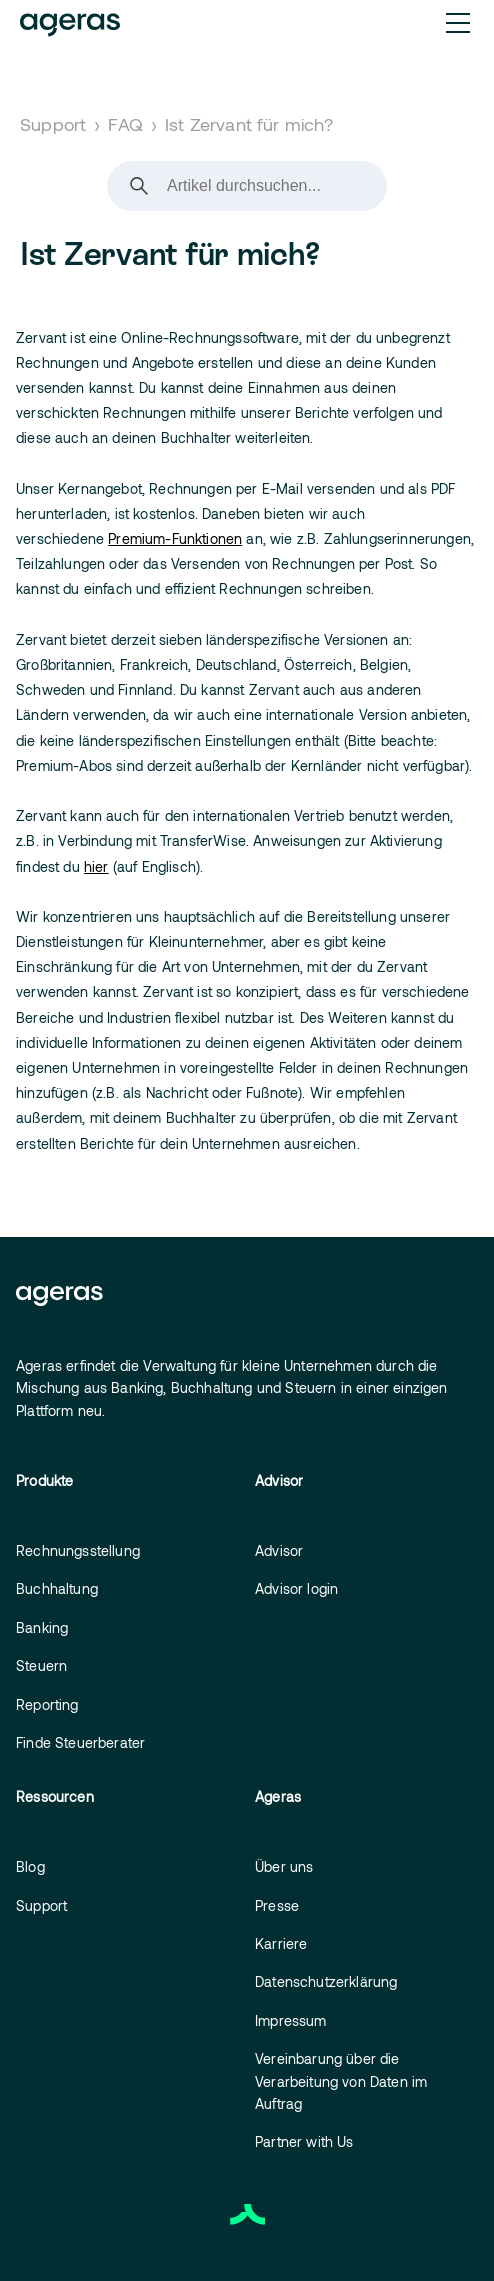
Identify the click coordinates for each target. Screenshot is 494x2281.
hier (96, 866)
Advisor (279, 1550)
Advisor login (296, 1588)
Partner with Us (304, 2141)
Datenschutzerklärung (326, 1981)
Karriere (281, 1943)
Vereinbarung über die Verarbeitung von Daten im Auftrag (341, 2081)
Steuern (41, 1665)
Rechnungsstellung (78, 1550)
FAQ (125, 124)
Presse (277, 1905)
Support (53, 124)
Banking (42, 1627)
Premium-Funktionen (175, 538)
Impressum (291, 2020)
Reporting (47, 1704)
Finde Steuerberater (80, 1742)
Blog (30, 1866)
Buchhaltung (57, 1588)
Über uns (284, 1866)
